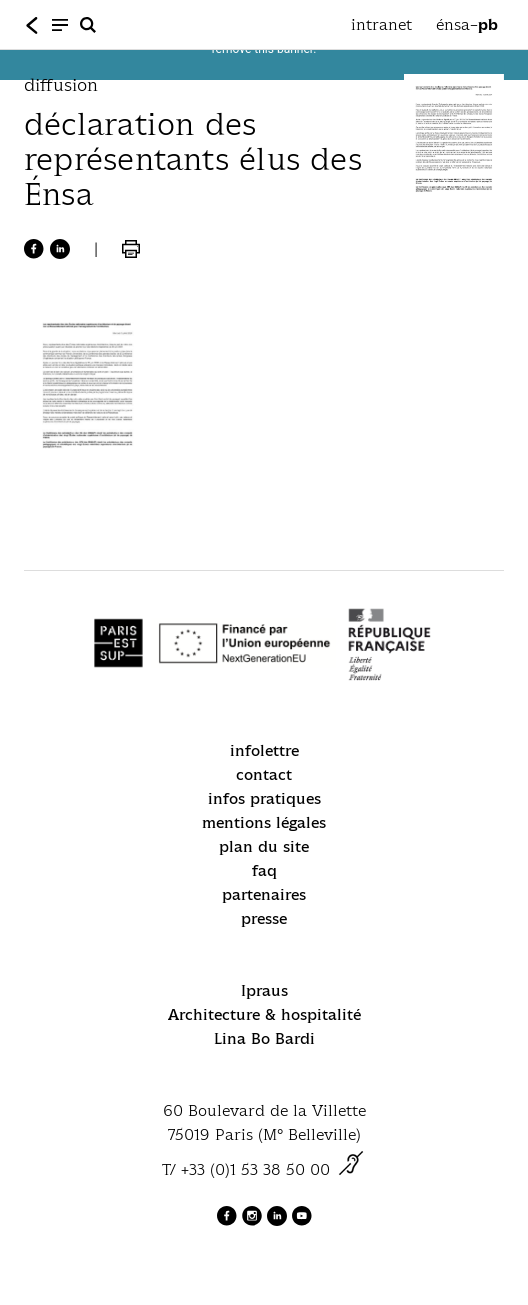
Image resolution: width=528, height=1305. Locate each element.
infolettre (264, 750)
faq (264, 870)
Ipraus (264, 990)
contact (264, 774)
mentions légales (264, 822)
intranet (381, 24)
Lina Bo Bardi (264, 1038)
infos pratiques (264, 798)
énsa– (467, 25)
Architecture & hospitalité (264, 1014)
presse (264, 918)
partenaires (264, 894)
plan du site (264, 846)
